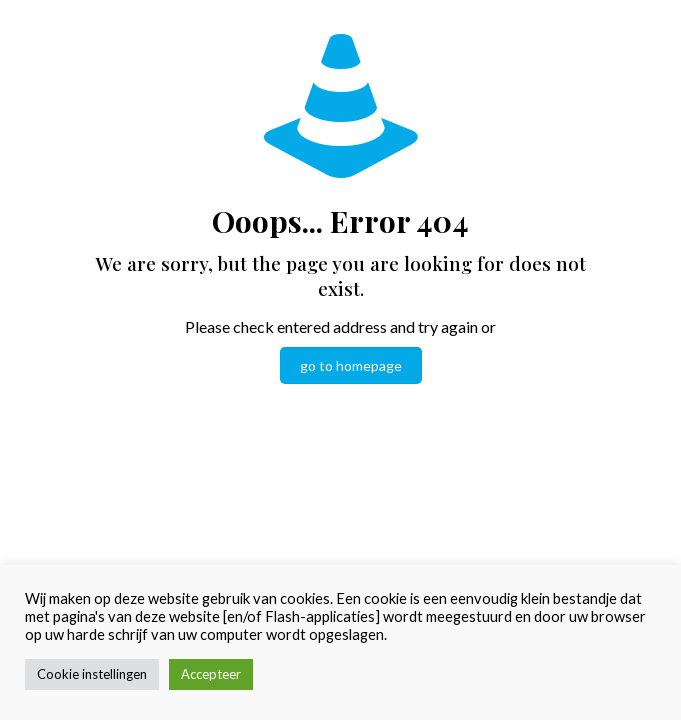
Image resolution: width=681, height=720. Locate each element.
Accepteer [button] (211, 674)
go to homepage (351, 365)
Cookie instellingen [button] (92, 674)
